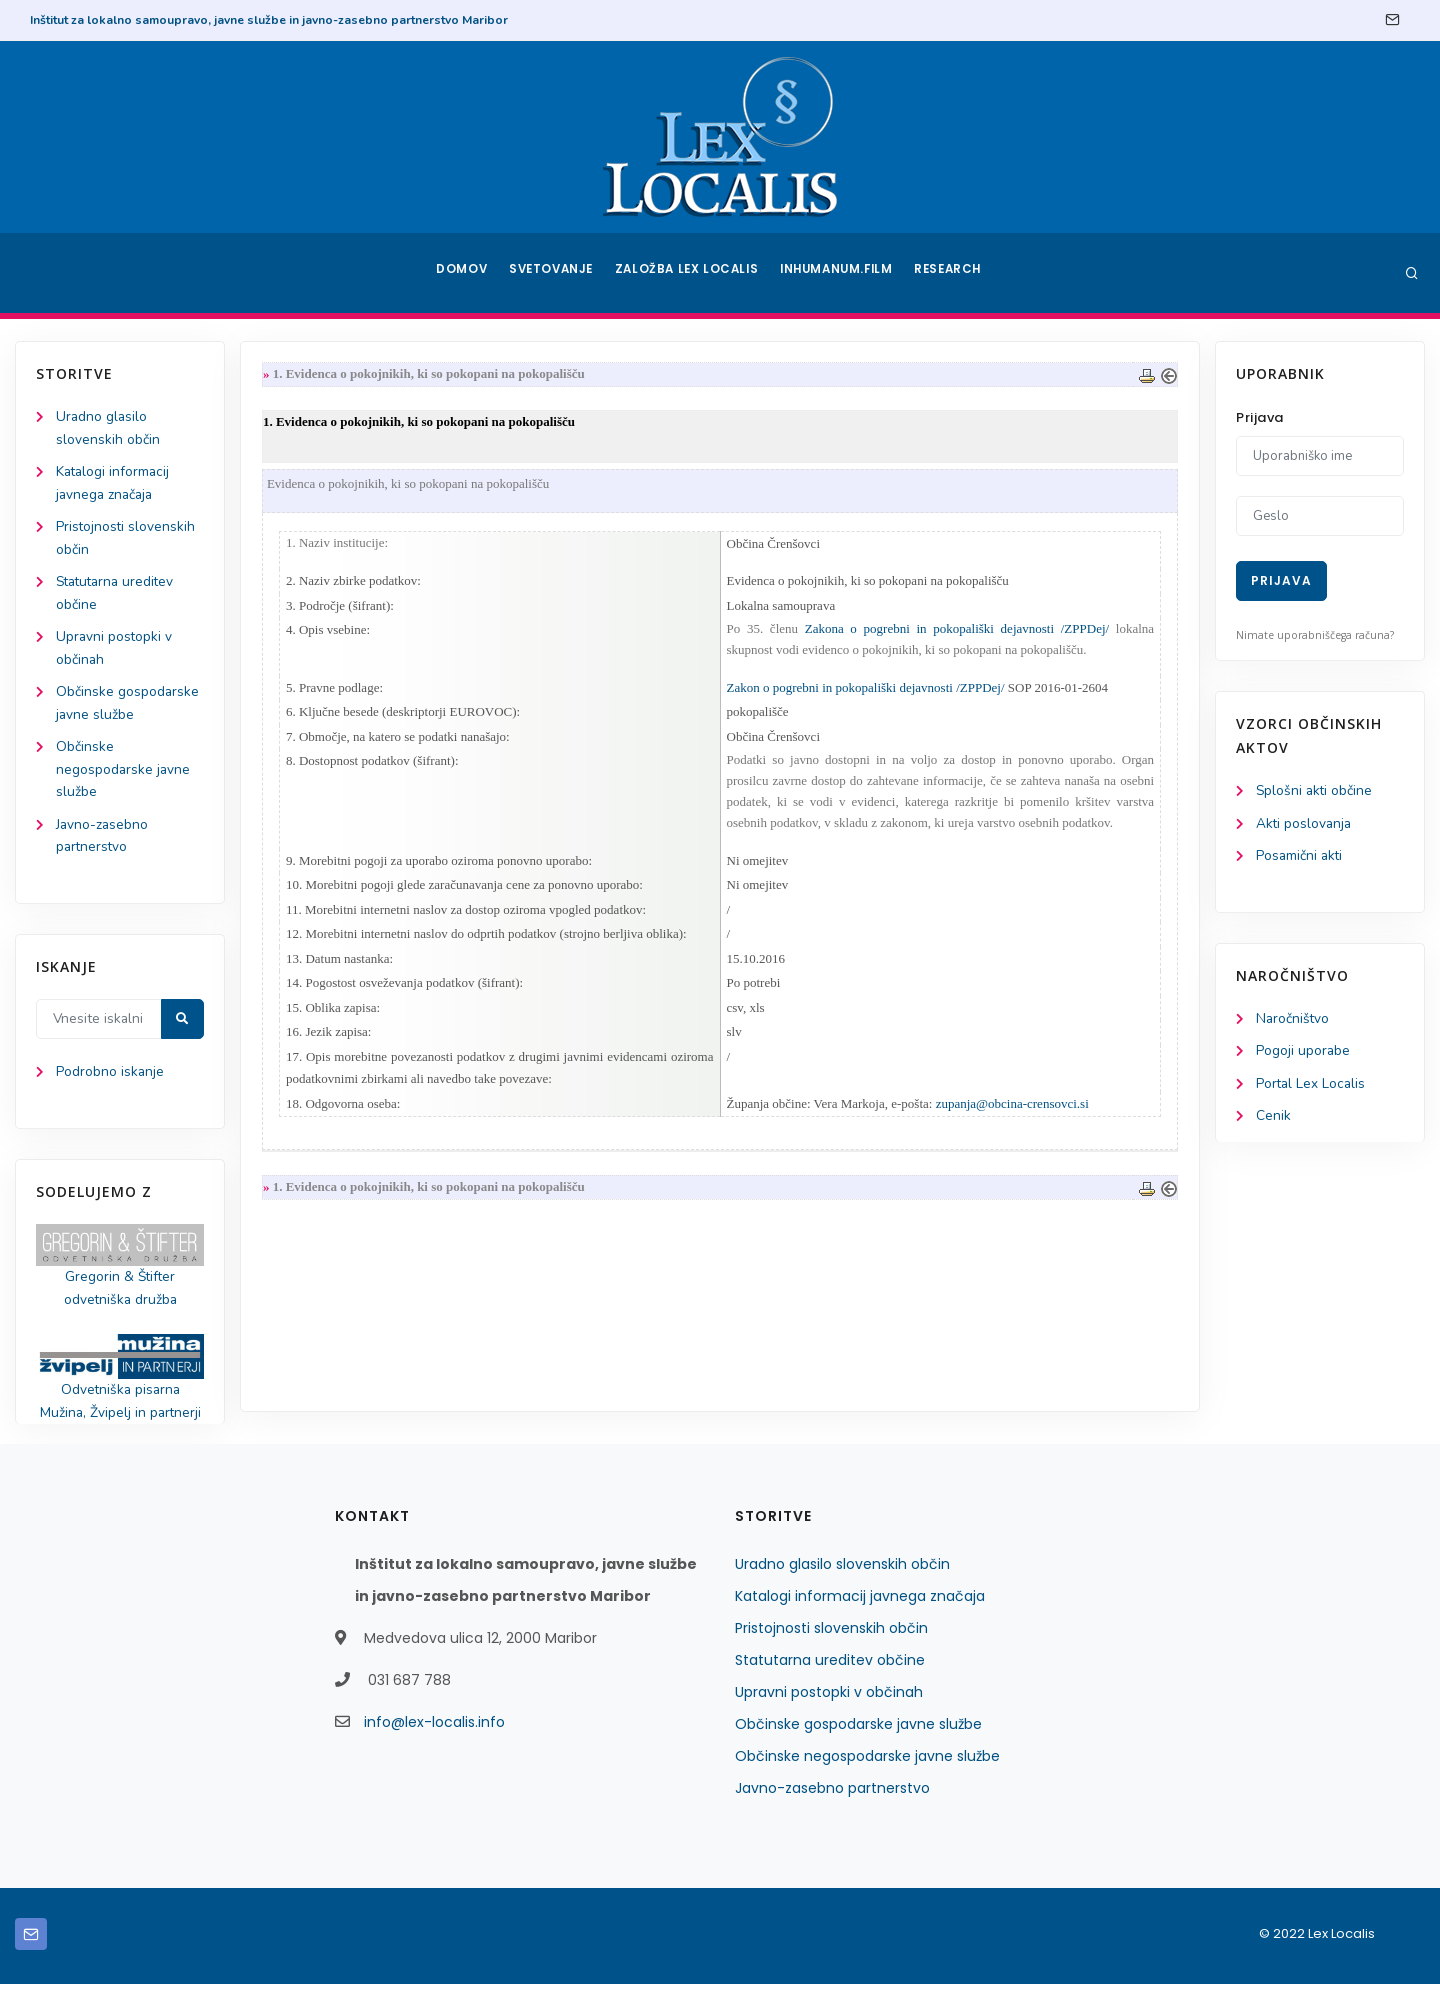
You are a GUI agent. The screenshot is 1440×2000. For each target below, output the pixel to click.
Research (951, 273)
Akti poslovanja (1305, 824)
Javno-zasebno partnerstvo (832, 1804)
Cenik (1273, 1120)
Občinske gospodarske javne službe (858, 1740)
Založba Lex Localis (690, 273)
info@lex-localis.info (434, 1738)
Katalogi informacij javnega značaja (860, 1612)
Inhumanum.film (838, 273)
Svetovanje (554, 273)
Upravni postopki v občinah (829, 1708)
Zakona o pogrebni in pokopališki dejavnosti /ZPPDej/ (954, 632)
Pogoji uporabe (1303, 1054)
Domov (460, 273)
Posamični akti (1300, 857)
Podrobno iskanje (110, 1084)
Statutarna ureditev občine (830, 1676)
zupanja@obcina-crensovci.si (1012, 1116)
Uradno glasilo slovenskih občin (842, 1580)
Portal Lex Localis (1312, 1087)
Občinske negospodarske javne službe (124, 778)
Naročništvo (1293, 1021)
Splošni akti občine (1315, 791)
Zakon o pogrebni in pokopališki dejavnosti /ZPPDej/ (866, 691)
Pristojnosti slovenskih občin (831, 1644)
